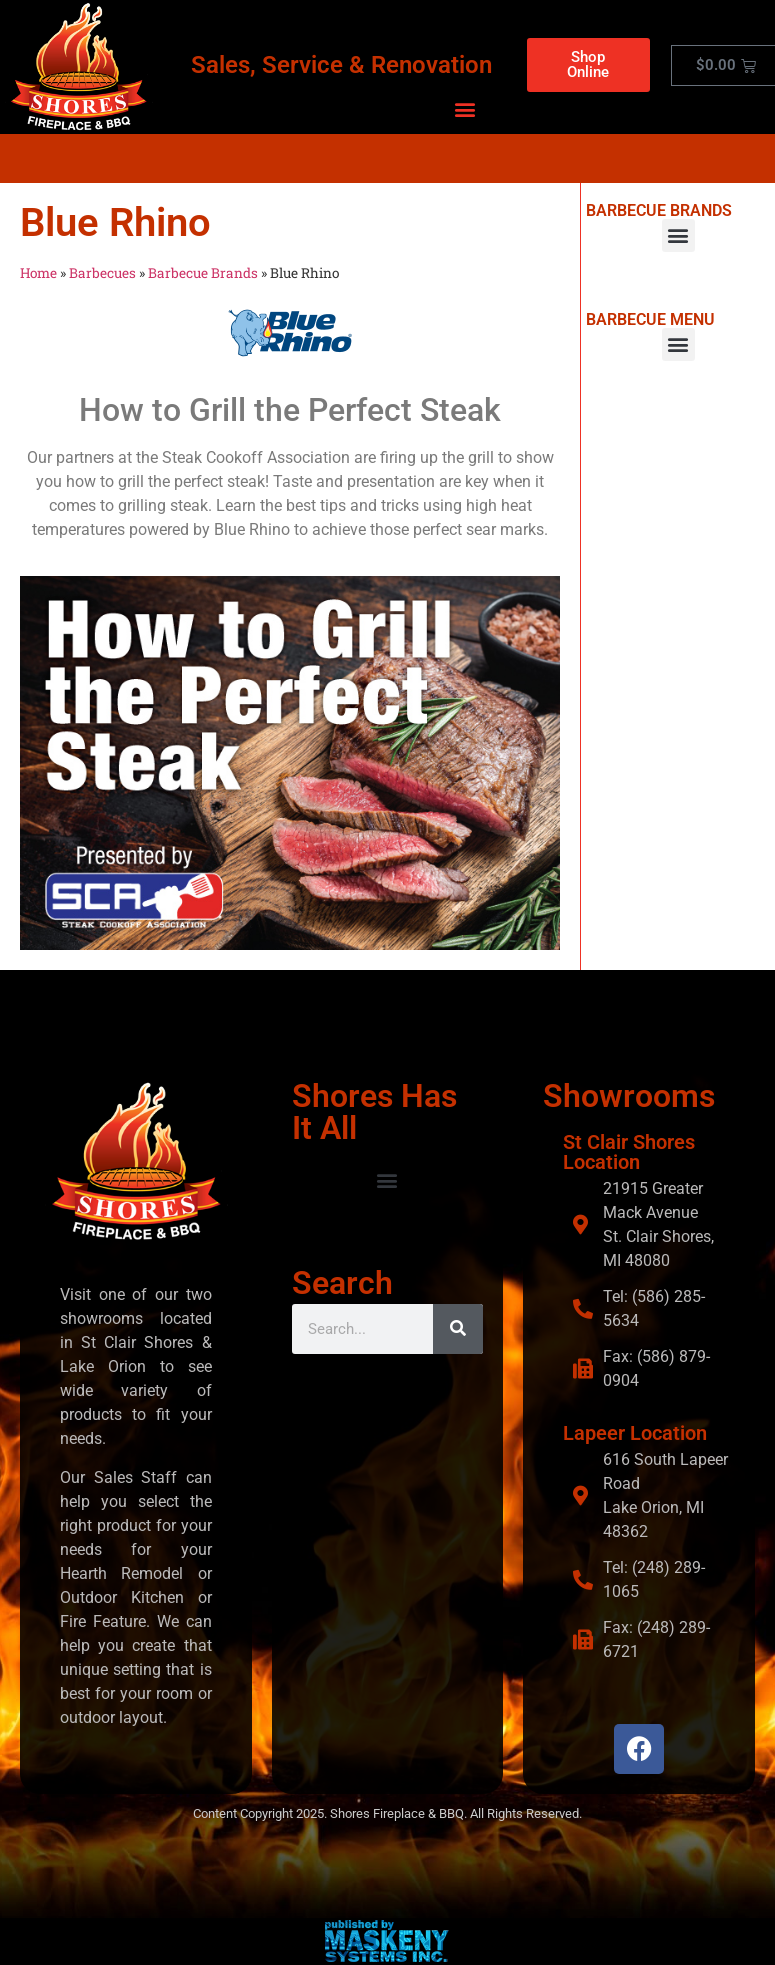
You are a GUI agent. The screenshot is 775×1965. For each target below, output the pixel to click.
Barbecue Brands (203, 273)
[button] (464, 108)
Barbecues (102, 273)
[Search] (458, 1328)
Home (38, 273)
